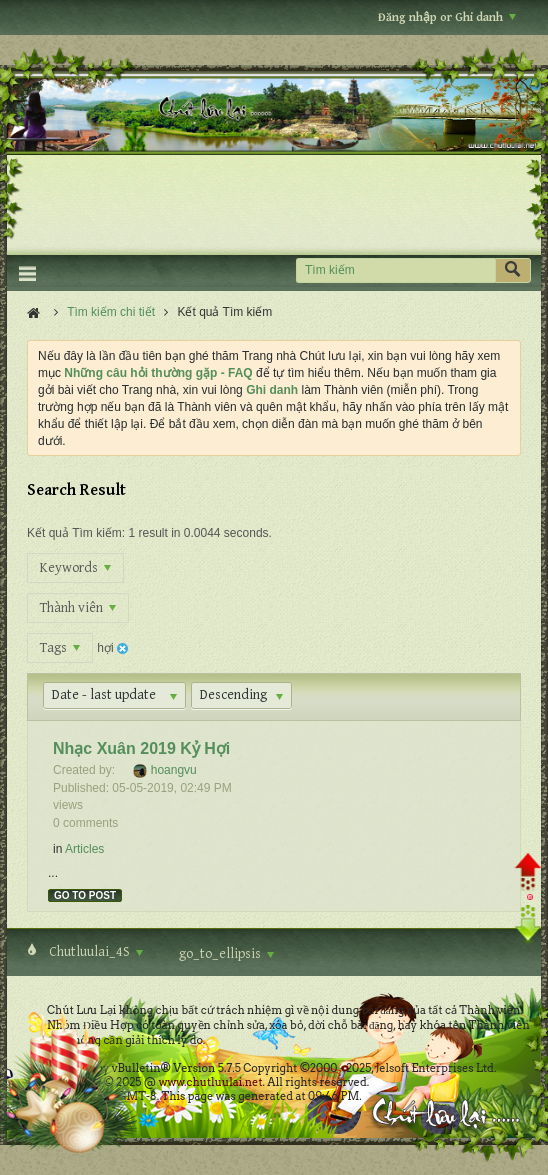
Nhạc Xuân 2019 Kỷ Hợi (141, 748)
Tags (60, 648)
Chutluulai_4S (94, 952)
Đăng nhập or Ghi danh (447, 17)
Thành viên (78, 608)
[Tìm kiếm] (395, 270)
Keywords (75, 568)
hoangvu (174, 770)
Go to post (85, 895)
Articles (84, 849)
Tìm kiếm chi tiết (111, 312)
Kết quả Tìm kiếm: (76, 533)
